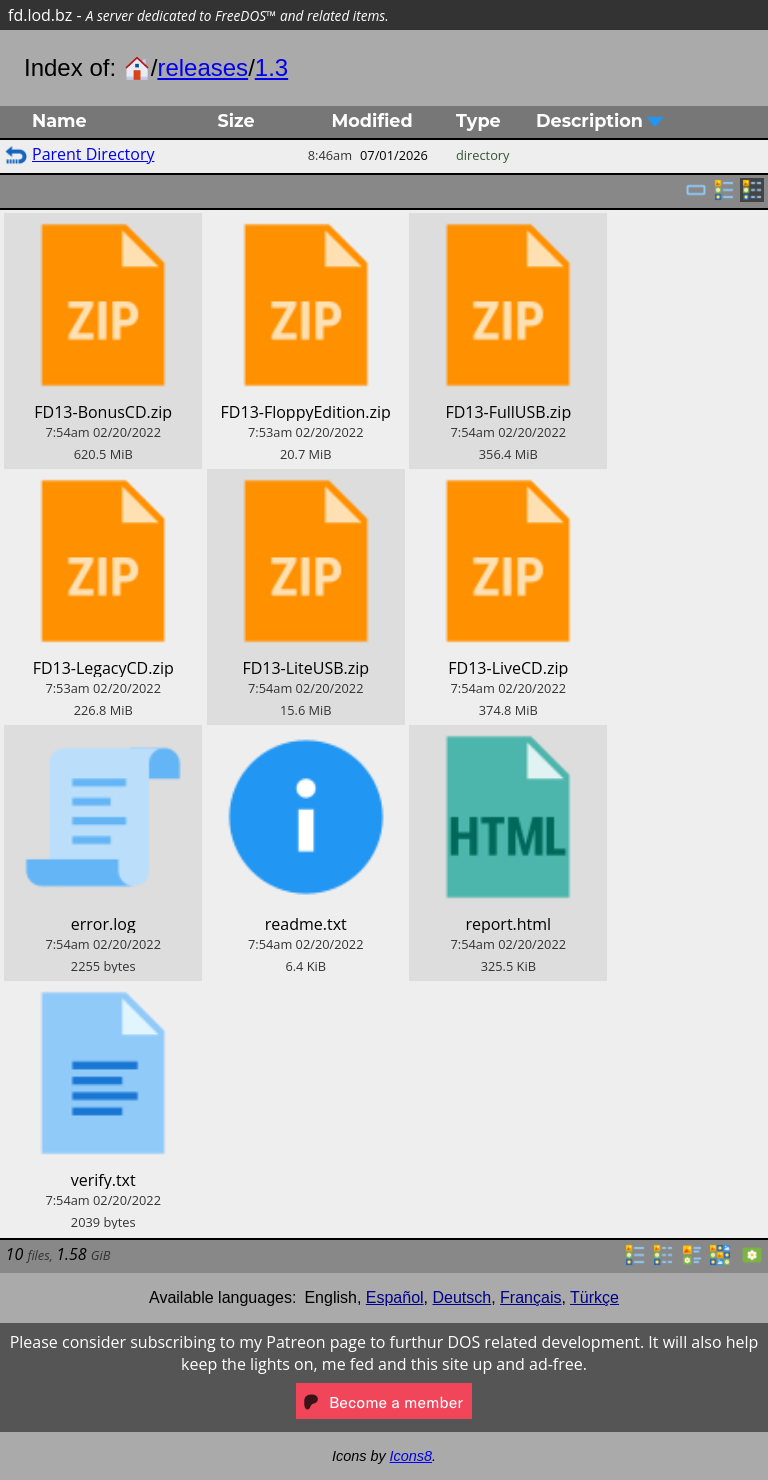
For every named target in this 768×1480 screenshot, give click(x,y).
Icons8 (411, 1456)
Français (530, 1297)
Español (395, 1297)
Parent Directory (93, 154)
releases (202, 67)
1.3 (271, 67)
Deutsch (462, 1297)
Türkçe (594, 1297)
